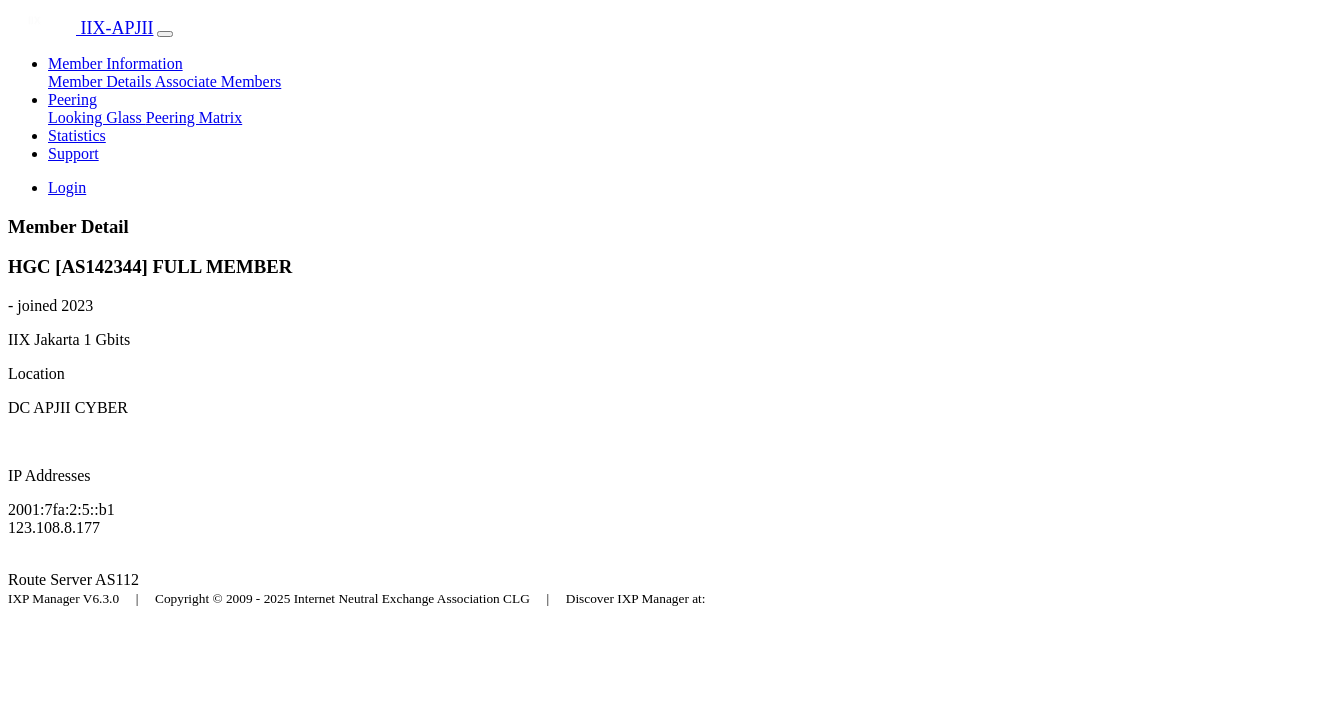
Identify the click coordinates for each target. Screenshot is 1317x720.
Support (73, 153)
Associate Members (218, 81)
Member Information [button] (115, 63)
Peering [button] (72, 99)
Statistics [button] (77, 135)
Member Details (101, 81)
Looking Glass (97, 117)
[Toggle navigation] (165, 34)
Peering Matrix (194, 117)
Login (67, 187)
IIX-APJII (80, 28)
